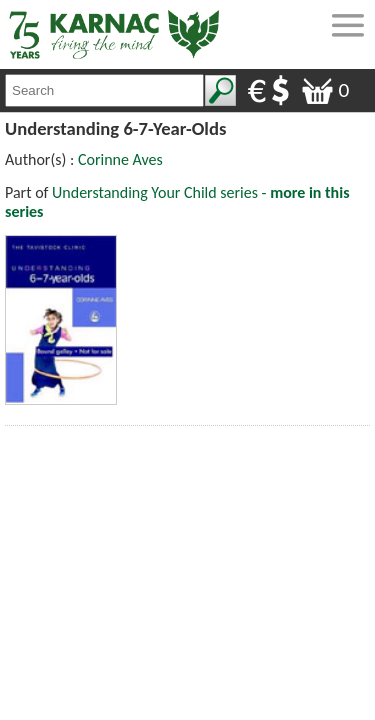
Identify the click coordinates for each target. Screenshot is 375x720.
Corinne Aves (120, 159)
